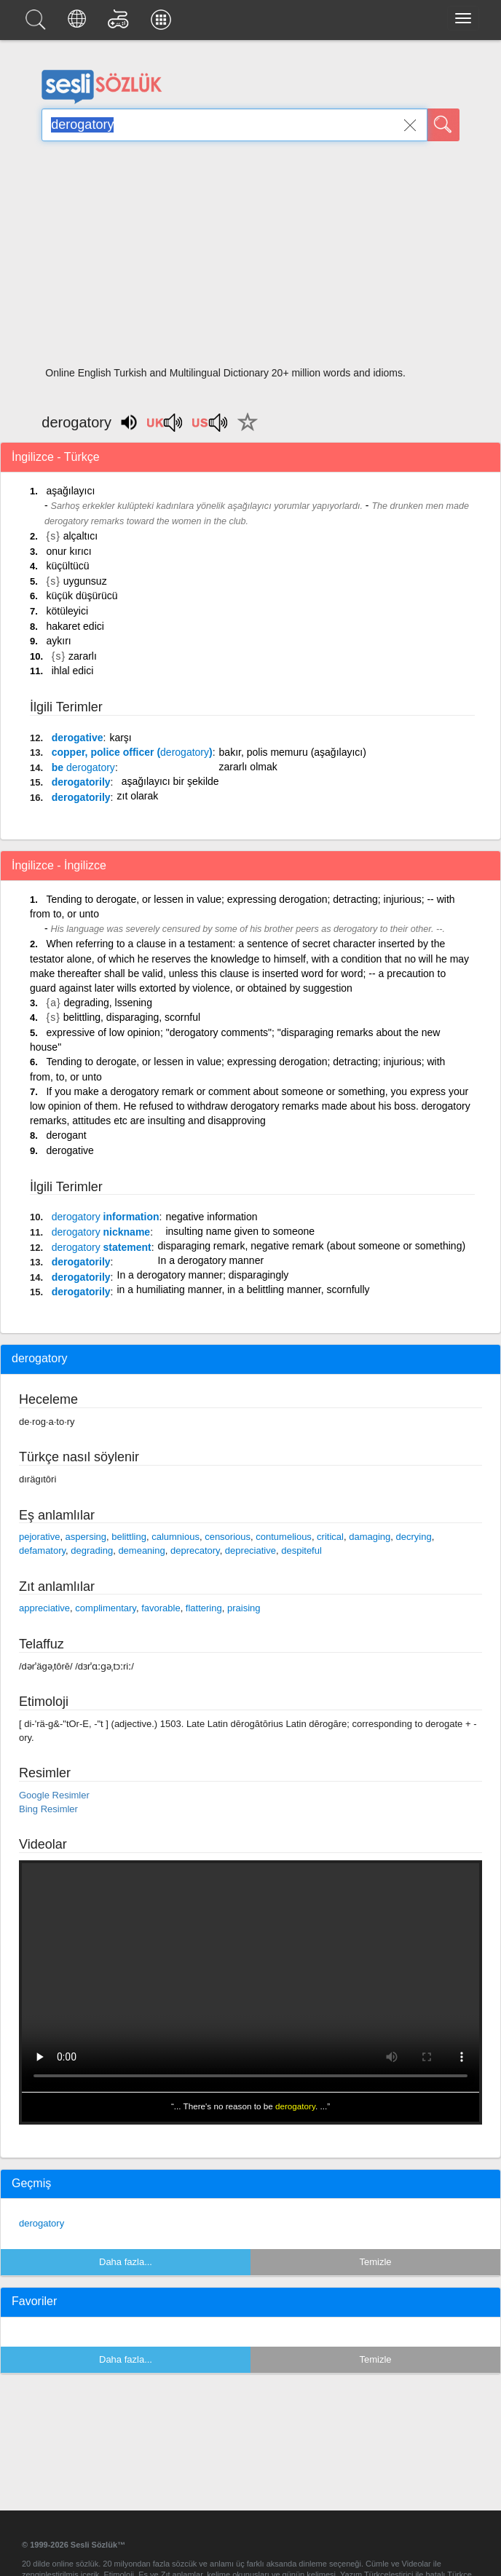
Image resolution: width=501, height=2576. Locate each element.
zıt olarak (138, 796)
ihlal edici (73, 670)
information (105, 1216)
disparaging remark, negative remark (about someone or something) (312, 1246)
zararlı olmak (248, 767)
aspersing (86, 1536)
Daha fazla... (125, 2261)
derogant (66, 1135)
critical (330, 1536)
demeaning (141, 1550)
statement (101, 1247)
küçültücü (67, 566)
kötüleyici (67, 611)
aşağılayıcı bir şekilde (170, 781)
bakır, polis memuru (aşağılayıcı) (292, 752)
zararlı (82, 656)
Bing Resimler (48, 1808)
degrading (92, 1550)
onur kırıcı (68, 551)
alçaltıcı (80, 536)
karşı (120, 737)
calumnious (175, 1536)
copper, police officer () (132, 752)
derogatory (41, 2223)
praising (244, 1608)
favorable (160, 1608)
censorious (227, 1536)
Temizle (375, 2261)
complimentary (105, 1608)
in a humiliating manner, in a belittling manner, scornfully (243, 1289)
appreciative (44, 1608)
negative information (211, 1216)
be (83, 767)
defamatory (42, 1550)
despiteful (301, 1550)
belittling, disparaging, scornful (131, 1017)
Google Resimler (54, 1795)
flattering (204, 1608)
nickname (101, 1232)
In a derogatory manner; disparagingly (203, 1275)
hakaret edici (74, 626)
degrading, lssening (108, 1002)
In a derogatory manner (211, 1260)
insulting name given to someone (240, 1231)
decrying (414, 1536)
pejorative (39, 1536)
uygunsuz (85, 581)
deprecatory (195, 1550)
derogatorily (81, 782)
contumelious (284, 1536)
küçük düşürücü (81, 595)
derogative (77, 737)
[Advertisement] (250, 258)
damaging (369, 1536)
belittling (128, 1536)
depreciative (250, 1550)
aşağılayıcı (70, 491)
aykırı (58, 641)
